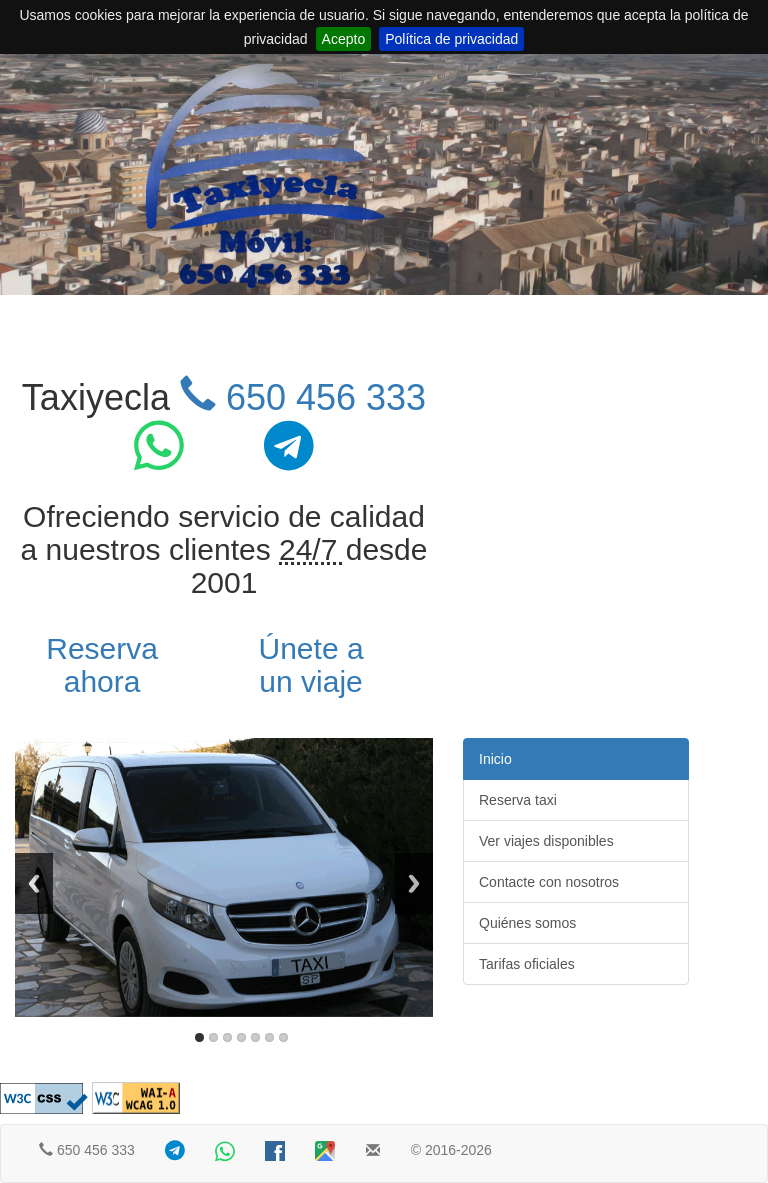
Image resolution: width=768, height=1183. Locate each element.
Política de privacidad (451, 39)
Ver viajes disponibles (546, 841)
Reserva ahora (102, 665)
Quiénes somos (527, 923)
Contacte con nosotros (549, 882)
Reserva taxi (518, 800)
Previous (34, 883)
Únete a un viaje (311, 665)
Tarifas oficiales (527, 964)
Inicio (495, 759)
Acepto (344, 39)
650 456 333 (303, 397)
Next (414, 883)
